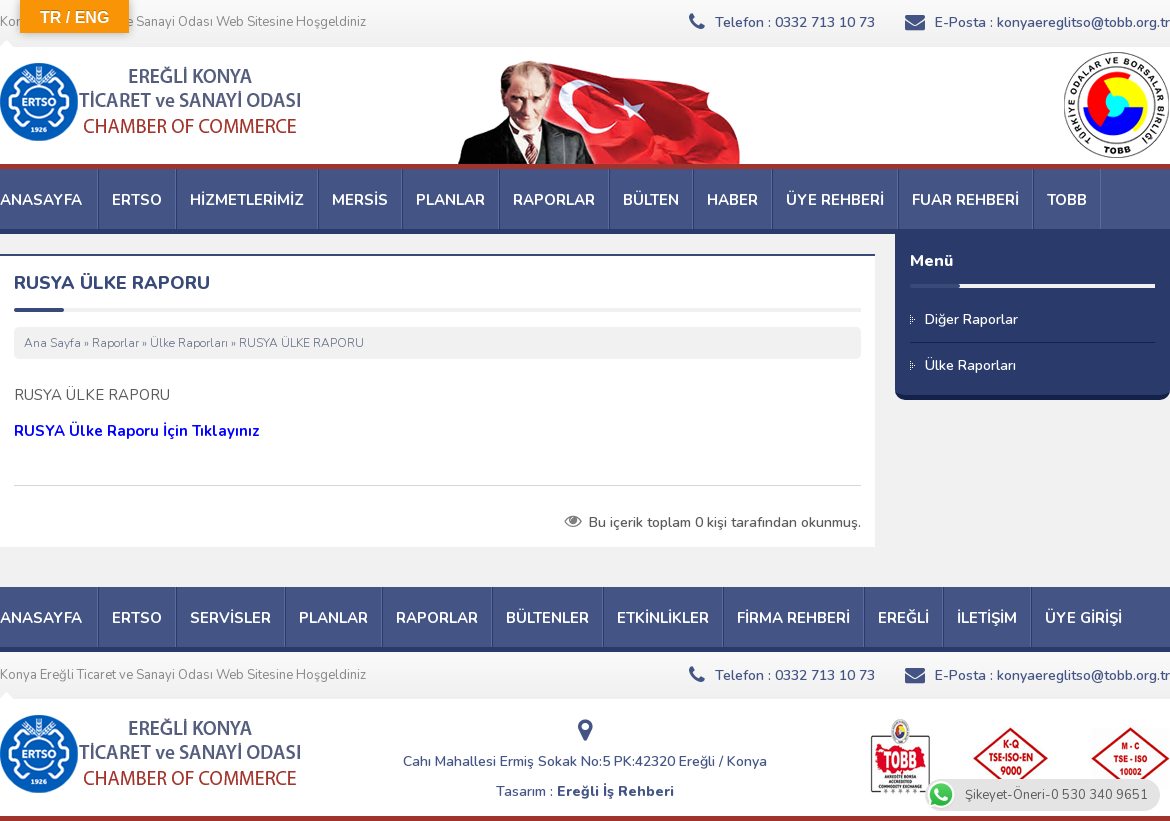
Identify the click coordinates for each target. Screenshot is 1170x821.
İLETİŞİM (987, 618)
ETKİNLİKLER (663, 618)
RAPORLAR (554, 200)
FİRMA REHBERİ (793, 618)
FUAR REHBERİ (965, 200)
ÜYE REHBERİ (835, 200)
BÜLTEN (651, 200)
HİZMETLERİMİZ (247, 200)
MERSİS (360, 200)
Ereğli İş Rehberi (615, 791)
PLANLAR (450, 200)
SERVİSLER (230, 618)
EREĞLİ (903, 618)
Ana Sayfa (52, 343)
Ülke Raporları (189, 343)
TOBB (1067, 200)
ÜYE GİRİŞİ (1083, 618)
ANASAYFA (41, 200)
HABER (732, 200)
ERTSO (137, 200)
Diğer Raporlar (971, 319)
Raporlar (115, 343)
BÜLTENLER (547, 618)
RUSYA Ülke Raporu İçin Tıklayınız (137, 431)
